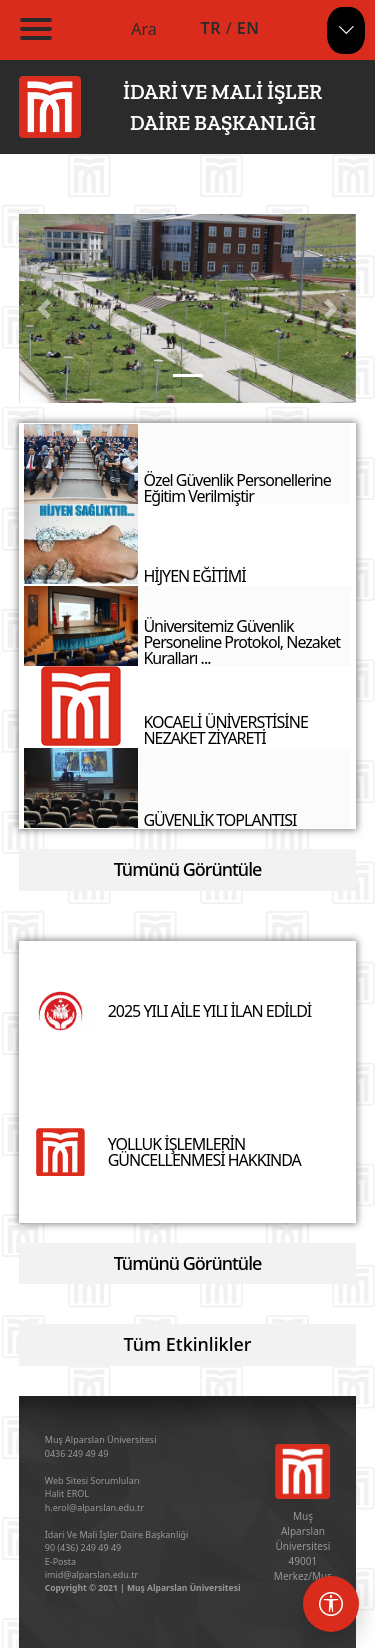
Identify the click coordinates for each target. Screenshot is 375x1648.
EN (248, 28)
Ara (144, 29)
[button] (44, 308)
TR (211, 28)
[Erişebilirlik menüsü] (331, 1604)
